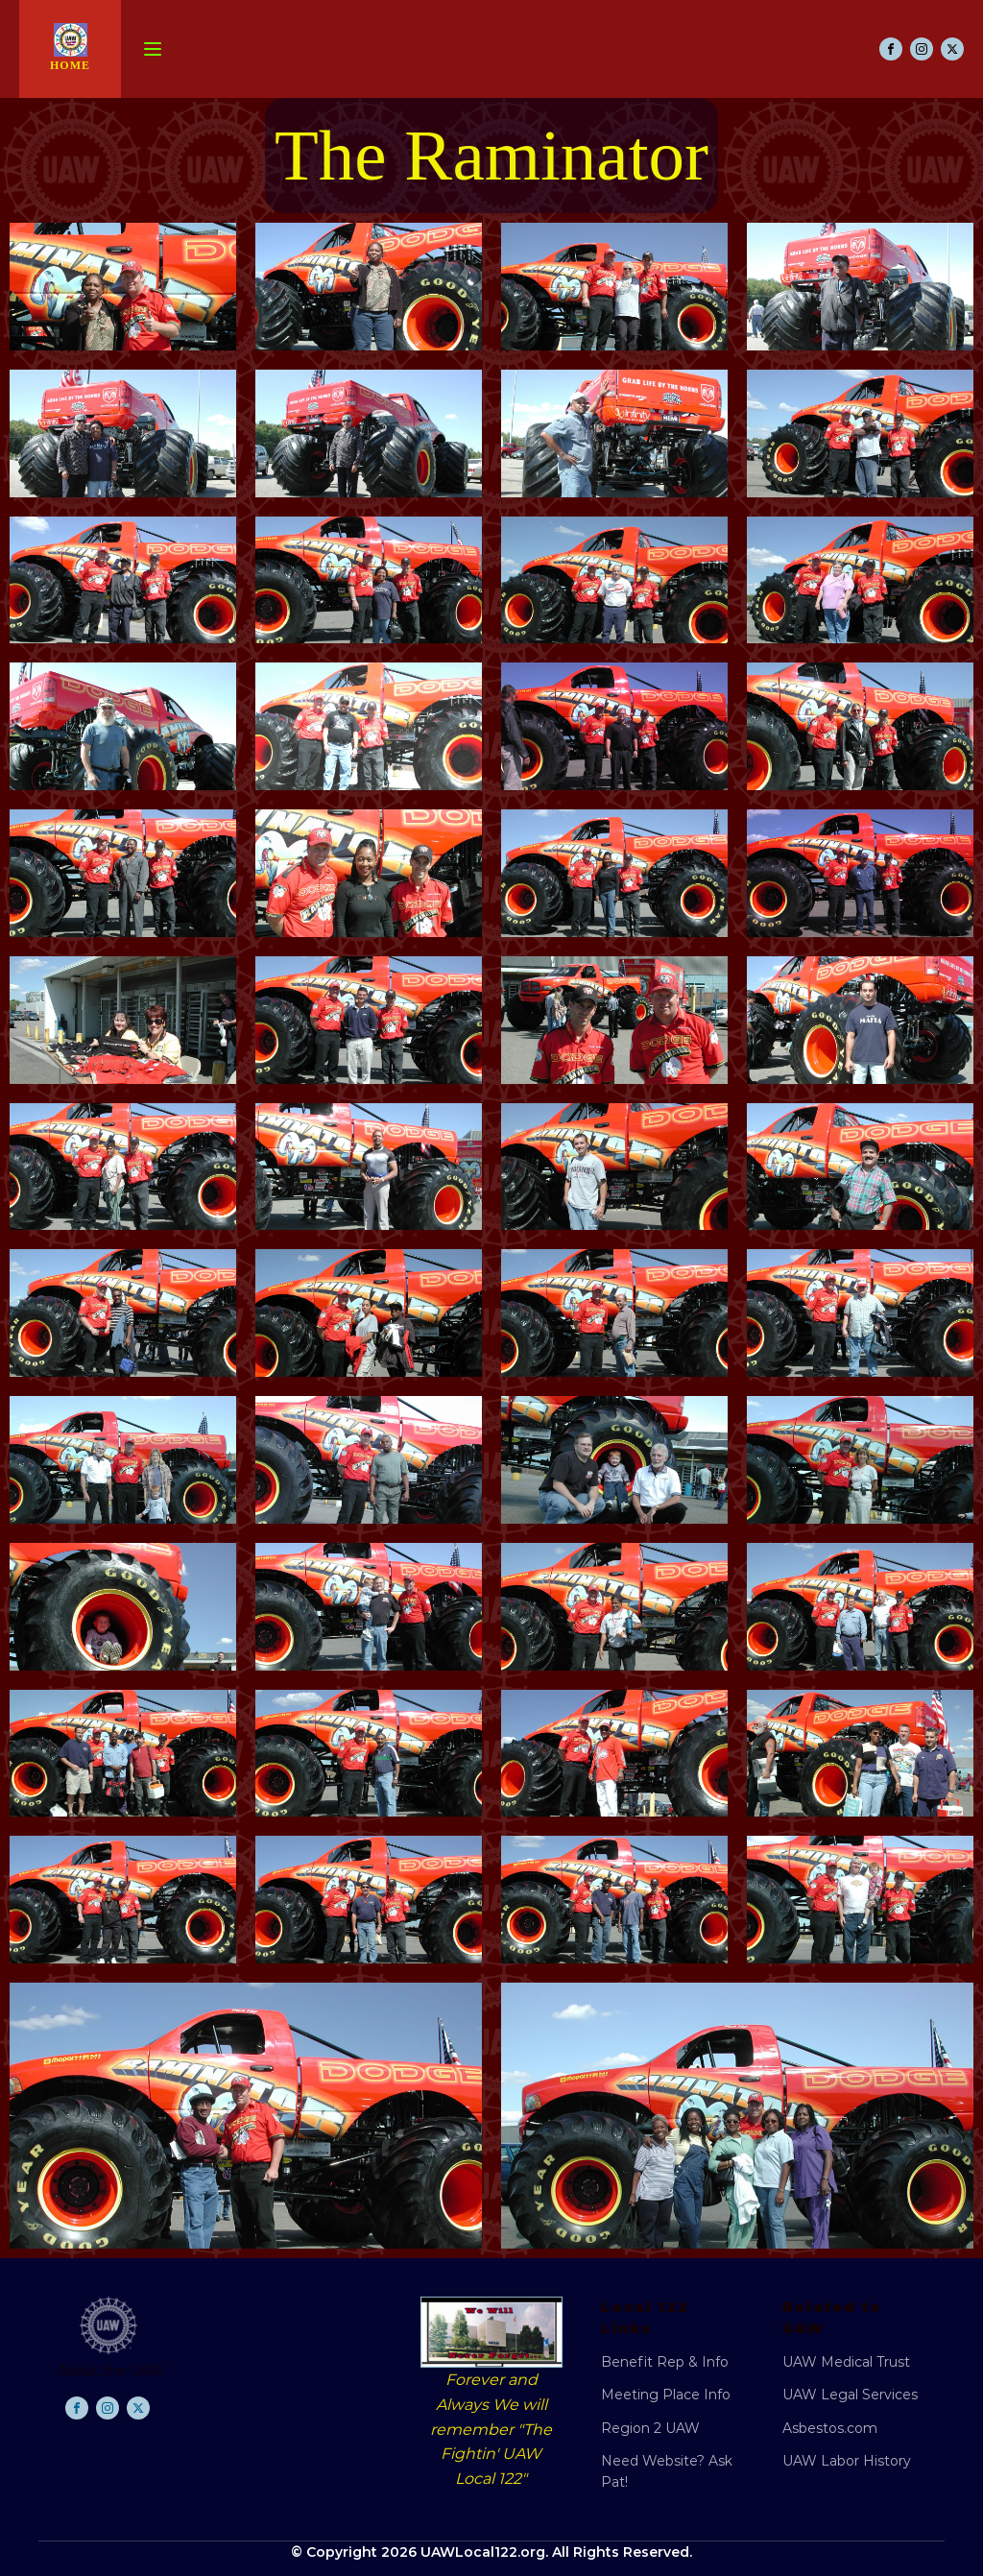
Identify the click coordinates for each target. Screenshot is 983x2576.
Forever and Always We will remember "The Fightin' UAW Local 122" (491, 2429)
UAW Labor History (846, 2460)
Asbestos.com (829, 2428)
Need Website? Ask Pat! (666, 2471)
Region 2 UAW (650, 2428)
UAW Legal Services (850, 2394)
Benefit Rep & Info (665, 2362)
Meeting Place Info (666, 2394)
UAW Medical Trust (846, 2362)
